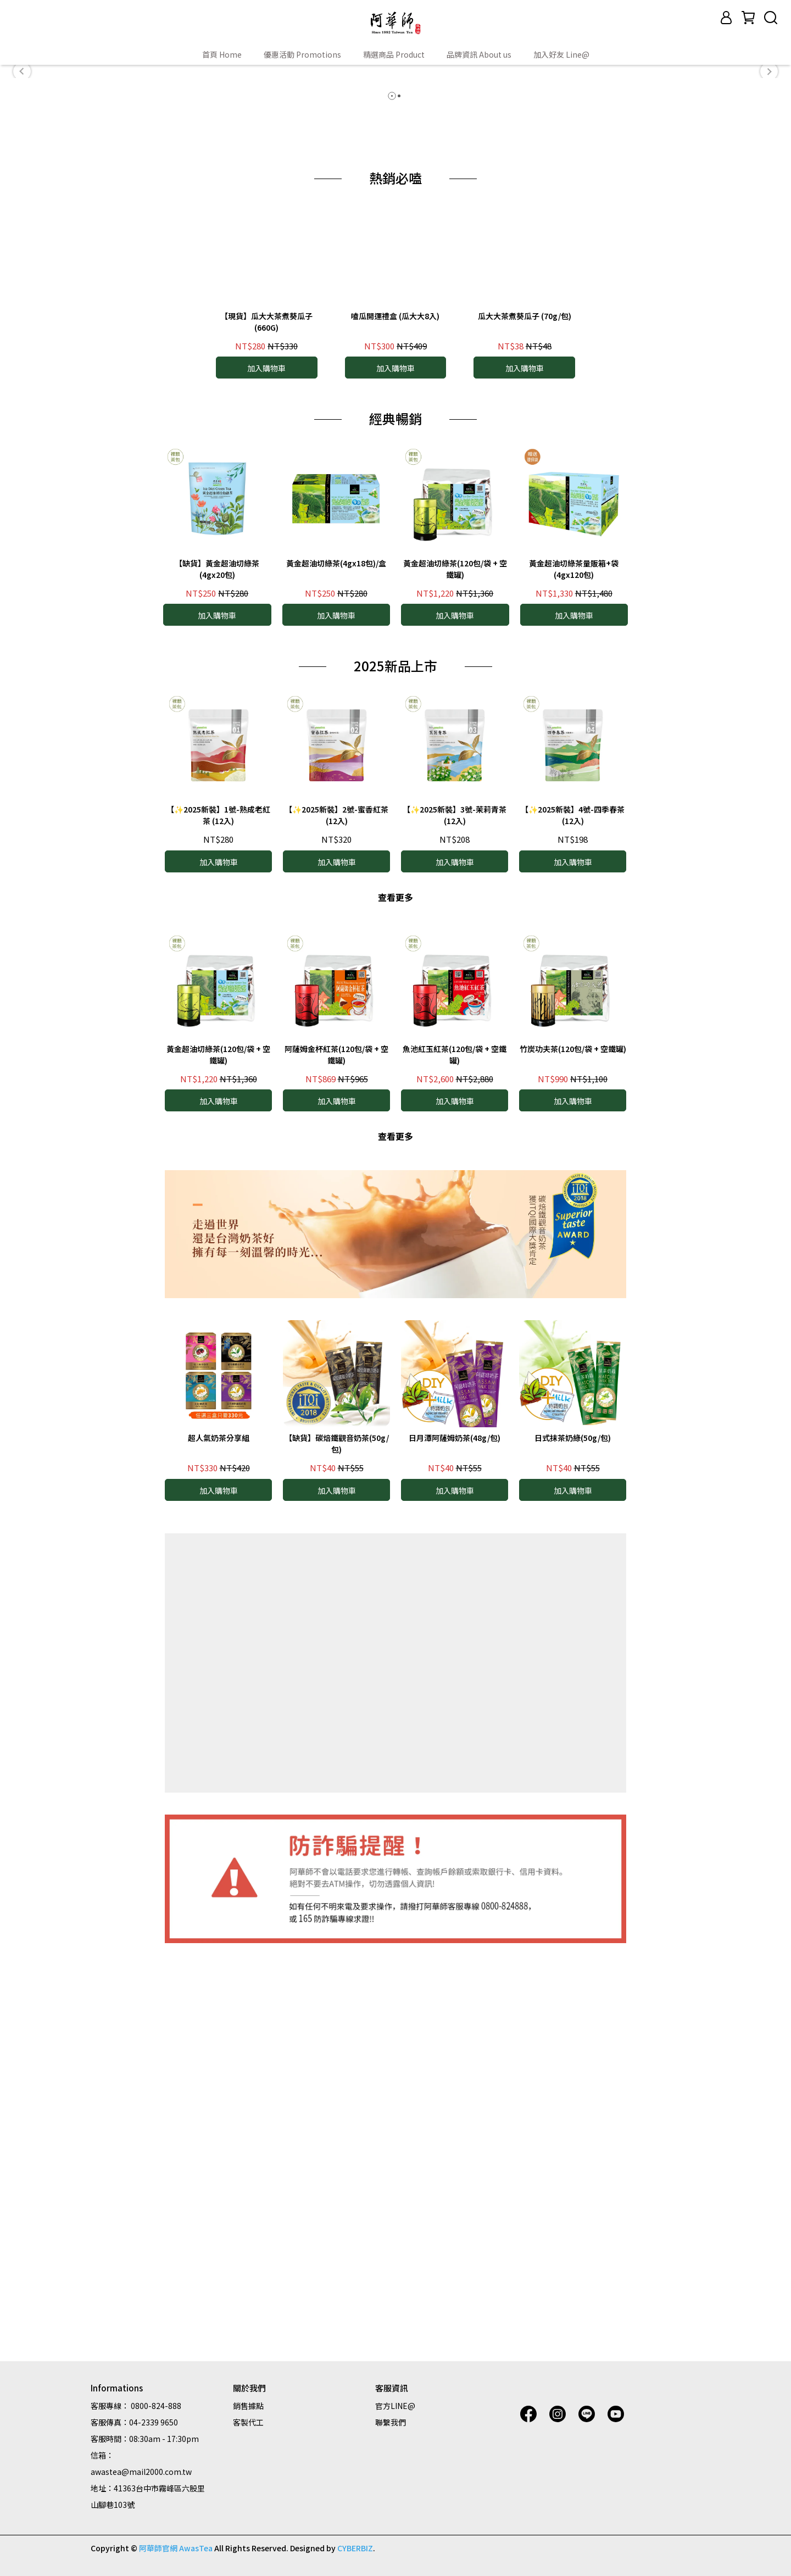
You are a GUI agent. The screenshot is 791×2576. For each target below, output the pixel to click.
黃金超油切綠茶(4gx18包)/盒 (336, 959)
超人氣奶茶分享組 (218, 1834)
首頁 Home (222, 54)
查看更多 (395, 1293)
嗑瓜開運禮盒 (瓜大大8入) (395, 711)
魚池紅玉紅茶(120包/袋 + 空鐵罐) (454, 1450)
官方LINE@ (395, 2405)
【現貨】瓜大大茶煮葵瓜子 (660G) (266, 717)
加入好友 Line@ (561, 54)
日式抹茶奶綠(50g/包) (572, 1834)
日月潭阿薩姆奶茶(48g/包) (454, 1834)
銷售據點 (248, 2405)
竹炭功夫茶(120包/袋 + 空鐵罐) (573, 1444)
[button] (22, 223)
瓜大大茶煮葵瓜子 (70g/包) (524, 711)
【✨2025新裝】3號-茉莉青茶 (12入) (454, 1211)
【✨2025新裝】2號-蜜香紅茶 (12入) (336, 1211)
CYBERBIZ (355, 2547)
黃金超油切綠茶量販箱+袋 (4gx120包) (574, 965)
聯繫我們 (390, 2422)
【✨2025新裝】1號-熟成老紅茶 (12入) (218, 1211)
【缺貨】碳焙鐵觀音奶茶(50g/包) (337, 1840)
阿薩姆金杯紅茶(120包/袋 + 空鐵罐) (336, 1450)
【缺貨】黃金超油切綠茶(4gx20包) (217, 965)
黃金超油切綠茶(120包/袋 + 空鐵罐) (455, 965)
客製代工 (248, 2422)
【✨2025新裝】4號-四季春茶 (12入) (573, 1211)
